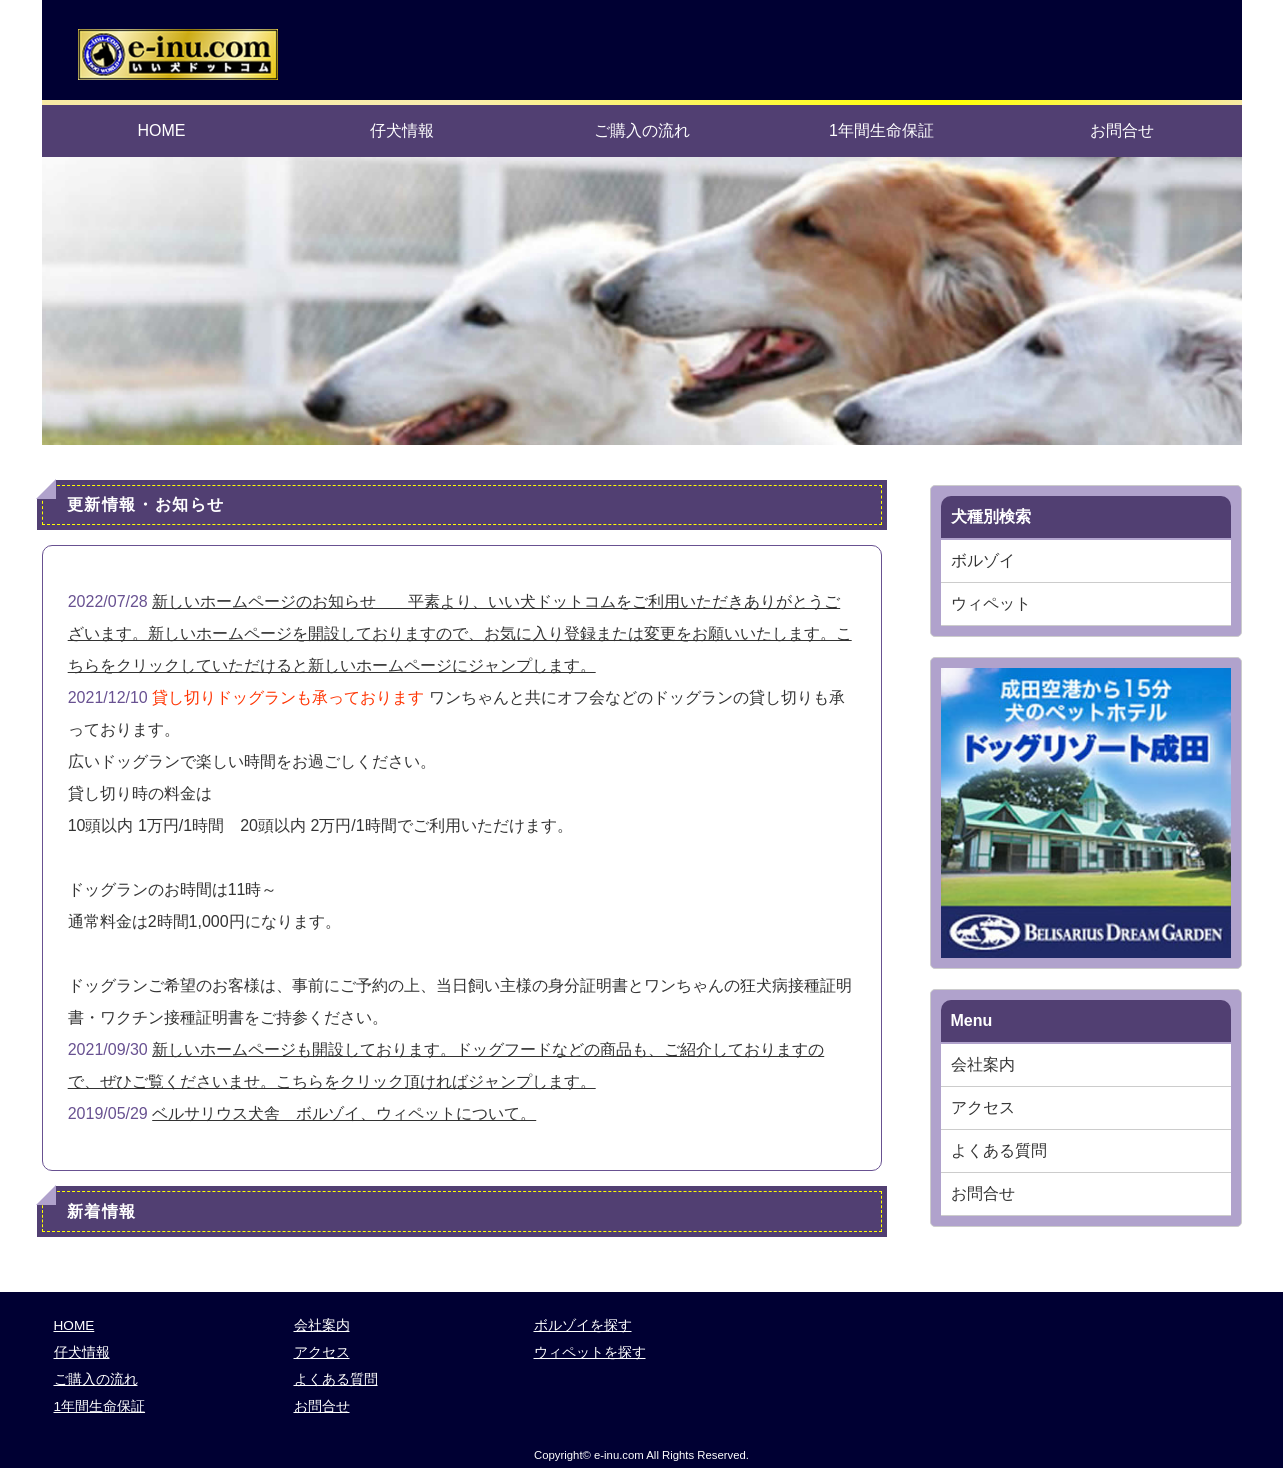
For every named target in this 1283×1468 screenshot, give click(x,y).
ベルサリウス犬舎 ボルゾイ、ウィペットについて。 (344, 1113)
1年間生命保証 (881, 130)
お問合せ (1122, 130)
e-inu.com (619, 1455)
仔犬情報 (402, 130)
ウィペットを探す (590, 1352)
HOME (162, 130)
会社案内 (983, 1064)
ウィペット (991, 603)
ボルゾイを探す (583, 1325)
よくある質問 (999, 1150)
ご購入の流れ (642, 130)
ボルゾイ (983, 560)
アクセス (983, 1107)
